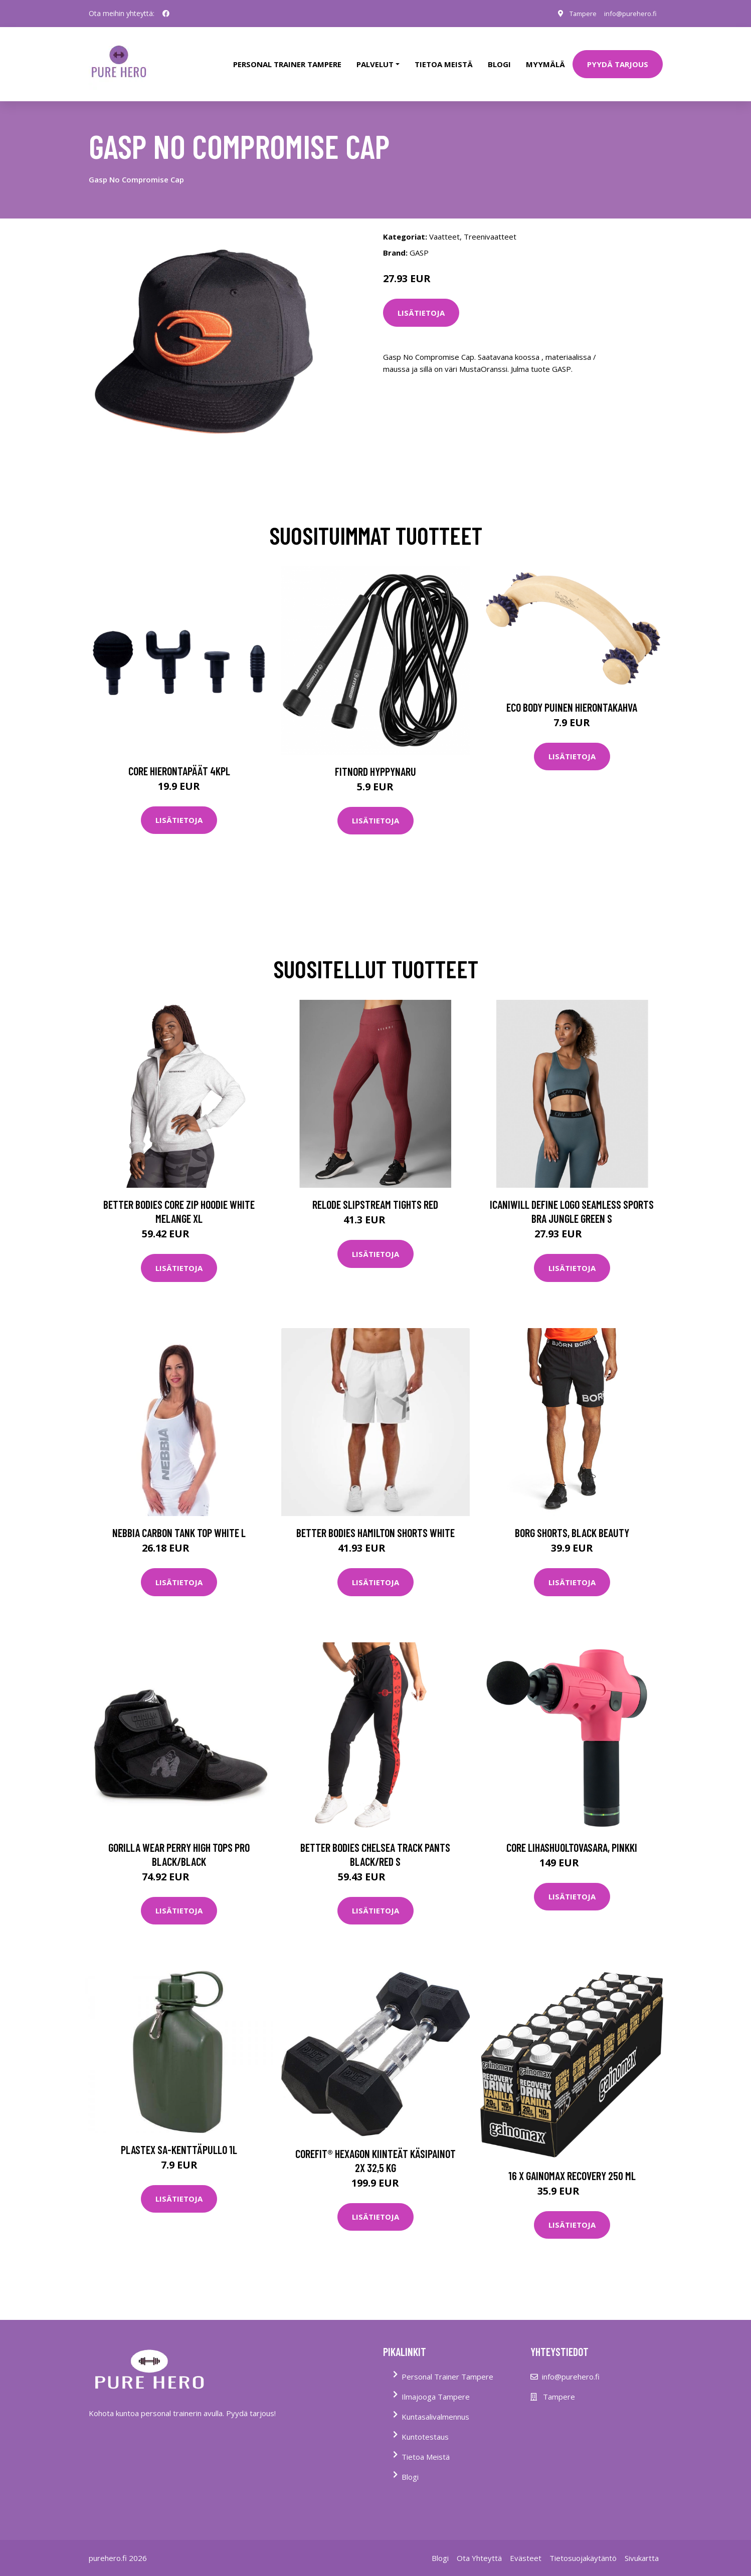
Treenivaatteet (490, 223)
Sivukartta (642, 2544)
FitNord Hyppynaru (375, 757)
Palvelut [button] (375, 57)
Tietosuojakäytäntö (583, 2544)
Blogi (499, 57)
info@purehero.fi (628, 13)
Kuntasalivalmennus (435, 2403)
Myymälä (545, 57)
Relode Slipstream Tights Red (375, 1190)
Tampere (576, 13)
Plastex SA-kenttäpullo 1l (179, 2135)
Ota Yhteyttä (479, 2544)
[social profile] (165, 13)
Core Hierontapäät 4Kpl (179, 756)
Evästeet (525, 2544)
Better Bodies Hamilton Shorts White (375, 1519)
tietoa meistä (444, 57)
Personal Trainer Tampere (447, 2362)
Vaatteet (444, 223)
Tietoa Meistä (426, 2443)
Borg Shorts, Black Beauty (572, 1519)
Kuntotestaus (425, 2423)
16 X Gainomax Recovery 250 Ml (572, 2161)
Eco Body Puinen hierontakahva (571, 693)
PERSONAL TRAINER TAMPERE (287, 57)
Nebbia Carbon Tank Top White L (179, 1519)
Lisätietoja (421, 299)
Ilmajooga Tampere (436, 2383)
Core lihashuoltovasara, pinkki (571, 1833)
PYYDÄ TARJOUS (617, 57)
